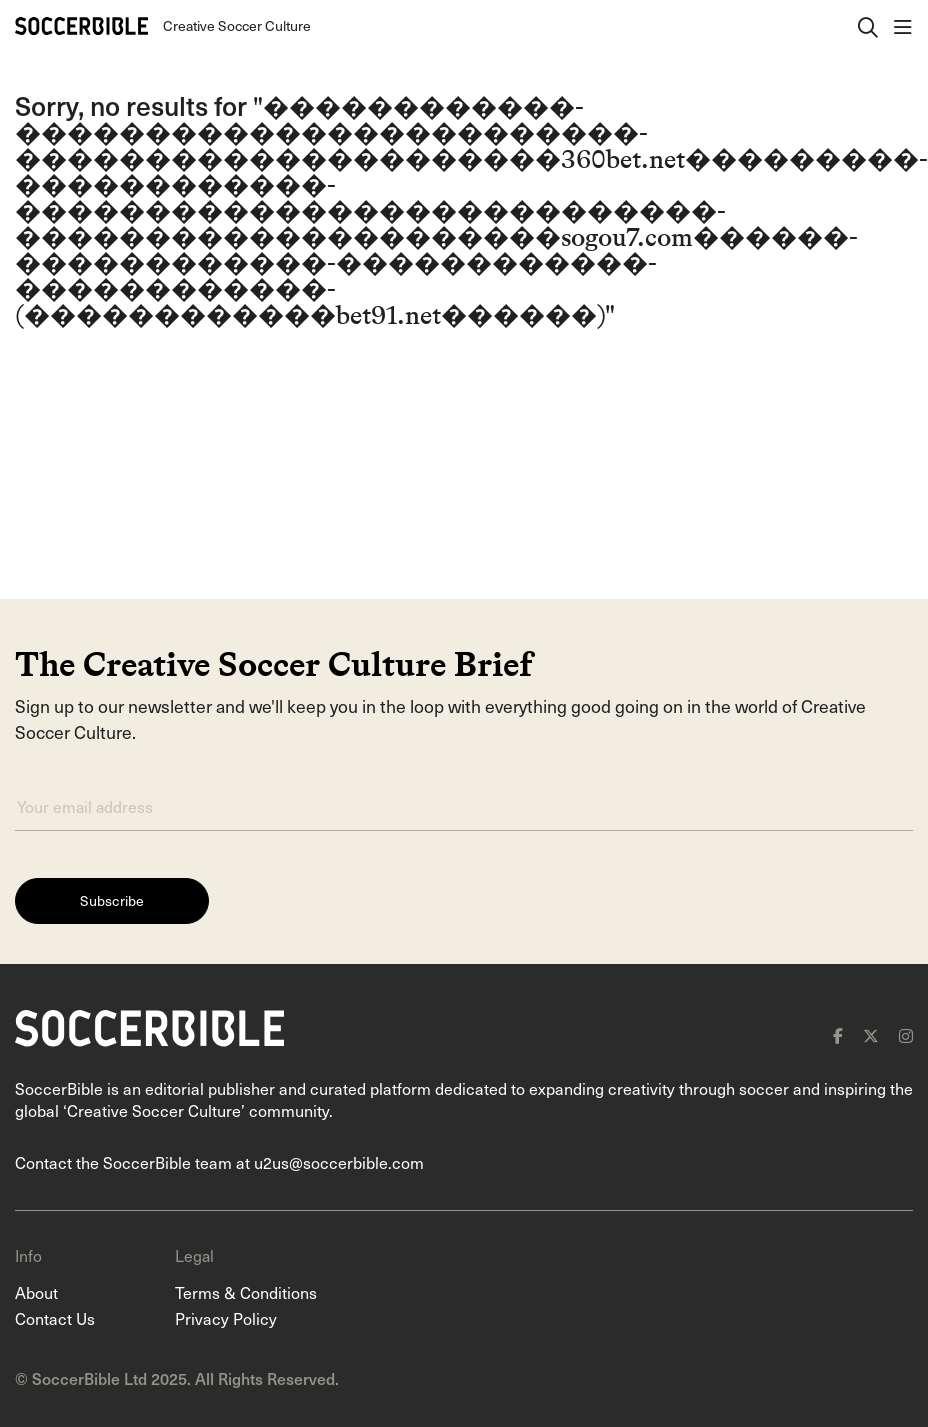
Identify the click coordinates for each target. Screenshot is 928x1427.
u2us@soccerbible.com (339, 1162)
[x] (871, 1036)
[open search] (868, 26)
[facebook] (838, 1036)
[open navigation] (903, 26)
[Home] (81, 26)
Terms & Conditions (246, 1292)
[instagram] (906, 1036)
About (36, 1292)
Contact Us (55, 1318)
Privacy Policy (226, 1318)
